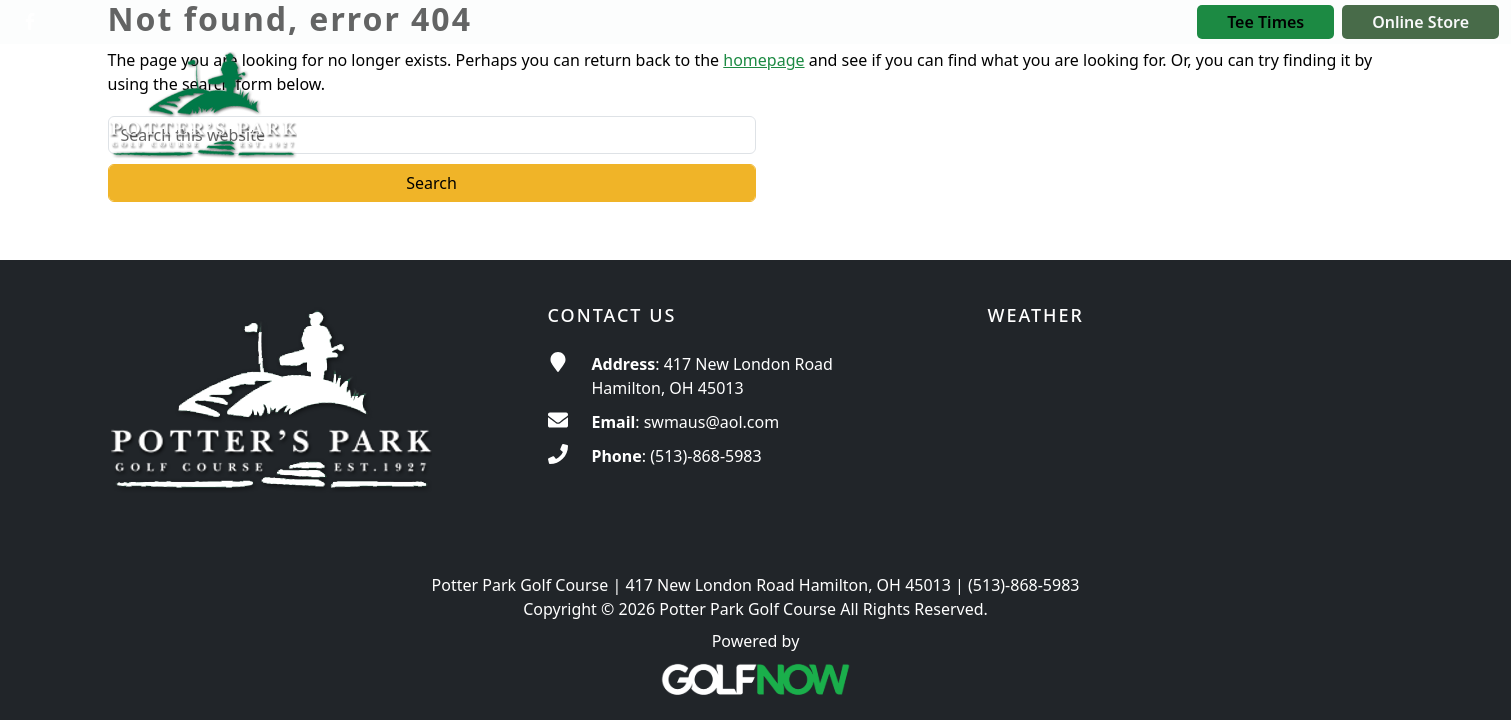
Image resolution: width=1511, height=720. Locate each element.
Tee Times (1265, 22)
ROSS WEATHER (1196, 427)
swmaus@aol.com (712, 422)
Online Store (1420, 22)
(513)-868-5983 (705, 456)
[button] (971, 97)
